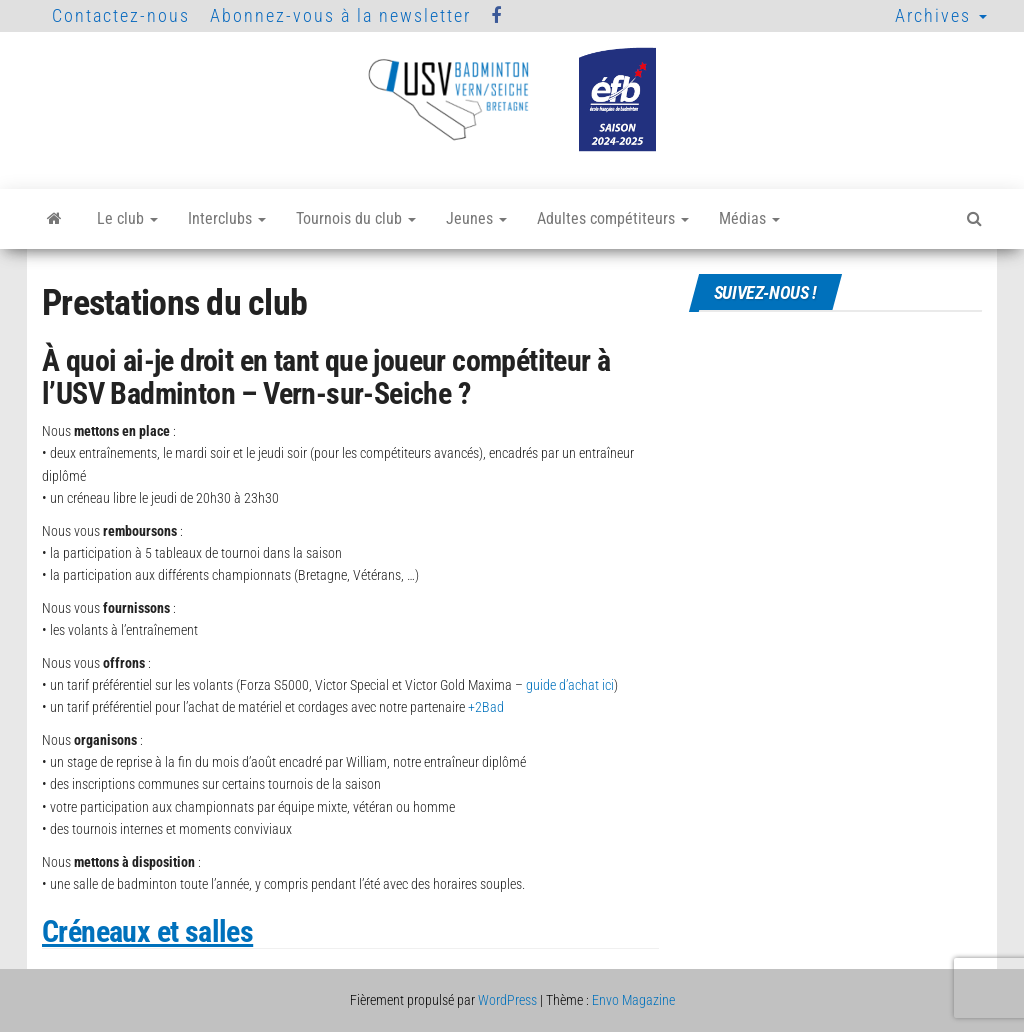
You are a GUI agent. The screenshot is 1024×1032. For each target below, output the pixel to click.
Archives (941, 15)
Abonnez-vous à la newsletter (340, 15)
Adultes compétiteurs (613, 218)
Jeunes (476, 218)
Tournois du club (356, 218)
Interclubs (227, 218)
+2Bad (486, 707)
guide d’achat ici (570, 685)
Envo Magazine (633, 1000)
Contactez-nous (121, 15)
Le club (127, 218)
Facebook (497, 16)
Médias (749, 218)
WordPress (507, 1000)
